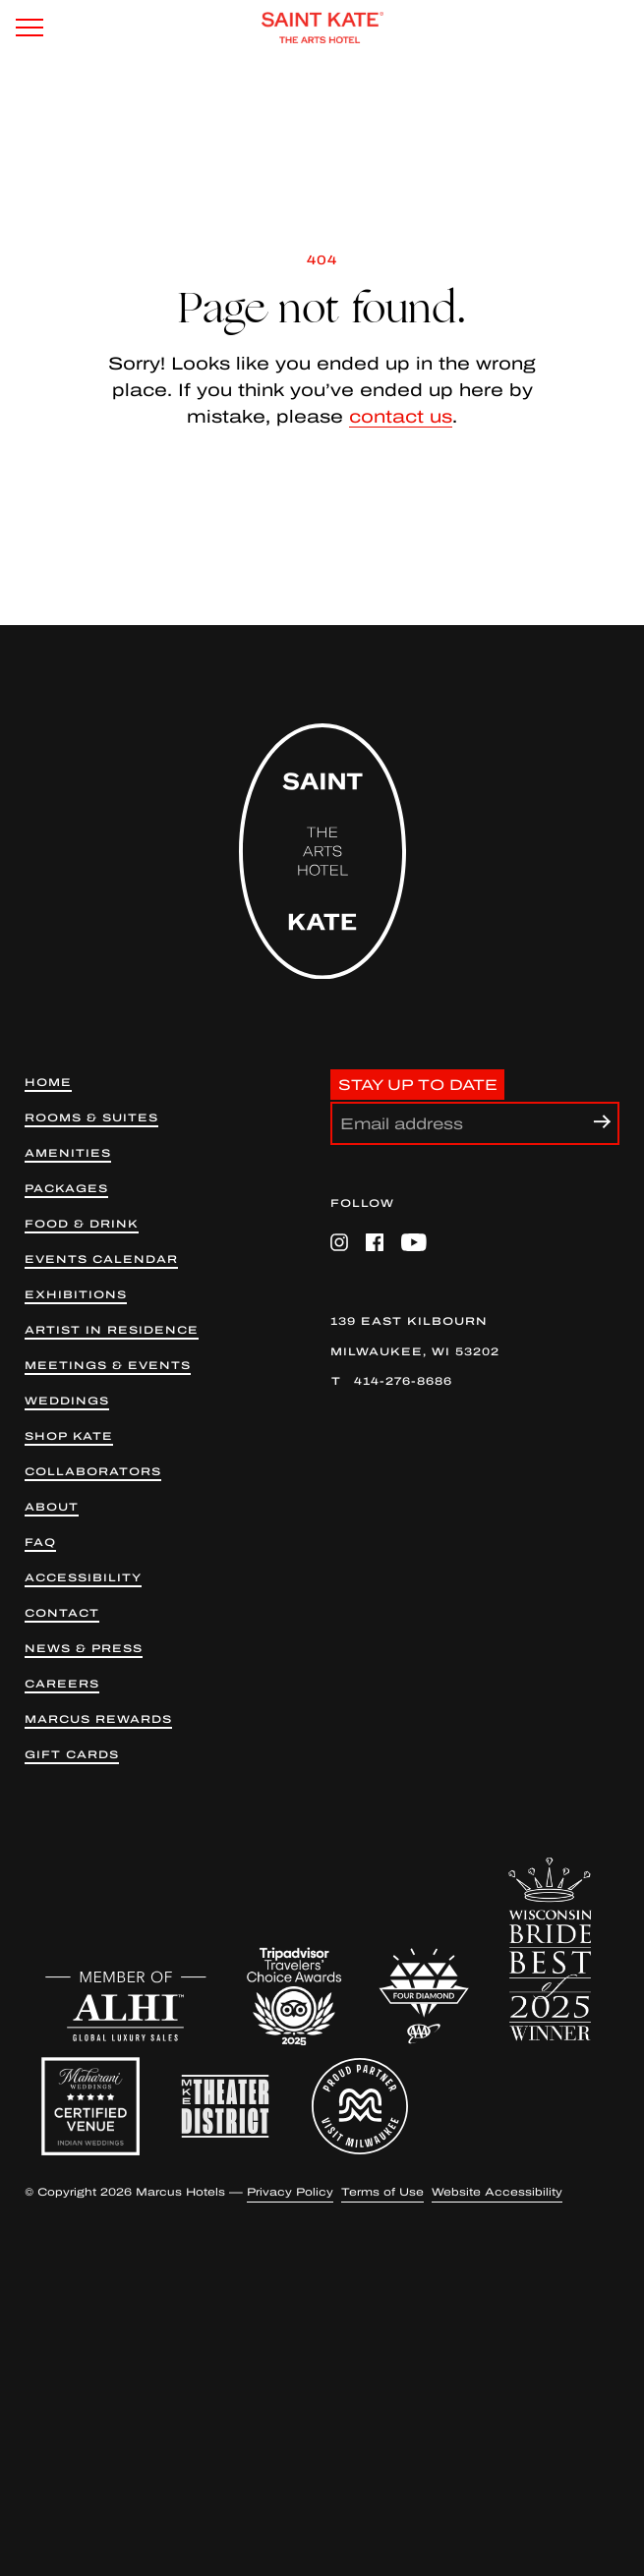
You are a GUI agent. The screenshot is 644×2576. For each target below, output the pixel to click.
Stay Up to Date (418, 1084)
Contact (62, 1613)
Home (48, 1082)
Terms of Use (382, 2192)
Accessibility (83, 1578)
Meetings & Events (108, 1365)
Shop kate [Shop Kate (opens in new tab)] (69, 1436)
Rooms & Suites (91, 1118)
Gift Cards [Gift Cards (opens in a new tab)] (72, 1754)
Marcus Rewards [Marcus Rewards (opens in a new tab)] (98, 1719)
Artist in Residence (112, 1330)
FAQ (40, 1542)
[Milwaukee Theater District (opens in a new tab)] (225, 2106)
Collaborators (93, 1471)
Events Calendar (101, 1259)
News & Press (84, 1648)
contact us (400, 417)
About (52, 1507)
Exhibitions (76, 1294)
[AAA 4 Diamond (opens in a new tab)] (424, 1996)
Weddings (67, 1401)
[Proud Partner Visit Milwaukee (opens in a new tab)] (360, 2106)
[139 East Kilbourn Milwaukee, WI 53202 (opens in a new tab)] (474, 1337)
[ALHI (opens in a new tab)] (125, 2006)
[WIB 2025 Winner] (550, 1949)
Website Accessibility (497, 2192)
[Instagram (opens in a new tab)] (339, 1242)
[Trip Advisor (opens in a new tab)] (294, 1996)
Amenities (68, 1153)
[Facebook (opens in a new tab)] (374, 1242)
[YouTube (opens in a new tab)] (414, 1242)
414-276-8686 (403, 1381)
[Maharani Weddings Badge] (90, 2106)
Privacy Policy (290, 2192)
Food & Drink (82, 1224)
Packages (66, 1188)
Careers (62, 1684)
